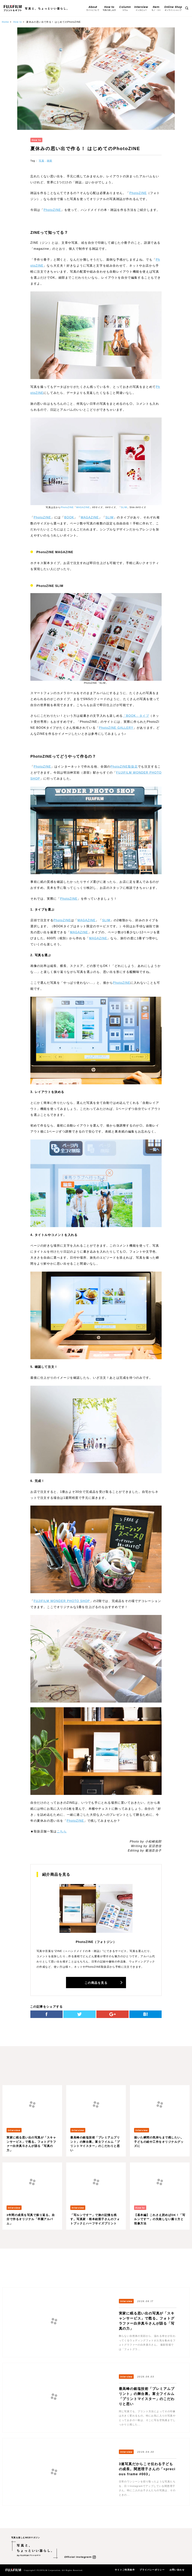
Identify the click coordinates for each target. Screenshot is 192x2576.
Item (156, 8)
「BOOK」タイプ (136, 715)
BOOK (69, 517)
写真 (41, 160)
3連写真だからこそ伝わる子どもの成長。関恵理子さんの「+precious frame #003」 (147, 2469)
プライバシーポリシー (152, 2570)
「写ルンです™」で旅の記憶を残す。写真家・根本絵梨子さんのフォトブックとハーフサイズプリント (95, 2219)
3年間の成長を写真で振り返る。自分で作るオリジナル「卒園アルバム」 (31, 2219)
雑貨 (49, 160)
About (92, 8)
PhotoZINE (138, 193)
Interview (141, 8)
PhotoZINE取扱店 (124, 766)
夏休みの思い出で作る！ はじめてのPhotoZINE (85, 148)
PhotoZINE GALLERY (116, 727)
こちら (62, 1831)
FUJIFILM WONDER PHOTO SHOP (62, 1601)
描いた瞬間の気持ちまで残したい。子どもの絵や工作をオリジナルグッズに (159, 2141)
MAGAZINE (83, 507)
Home (5, 22)
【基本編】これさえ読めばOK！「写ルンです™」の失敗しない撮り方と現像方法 (159, 2219)
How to (109, 8)
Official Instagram (80, 2557)
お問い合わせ (177, 2570)
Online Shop (173, 8)
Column (125, 8)
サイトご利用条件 (125, 2570)
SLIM (124, 507)
